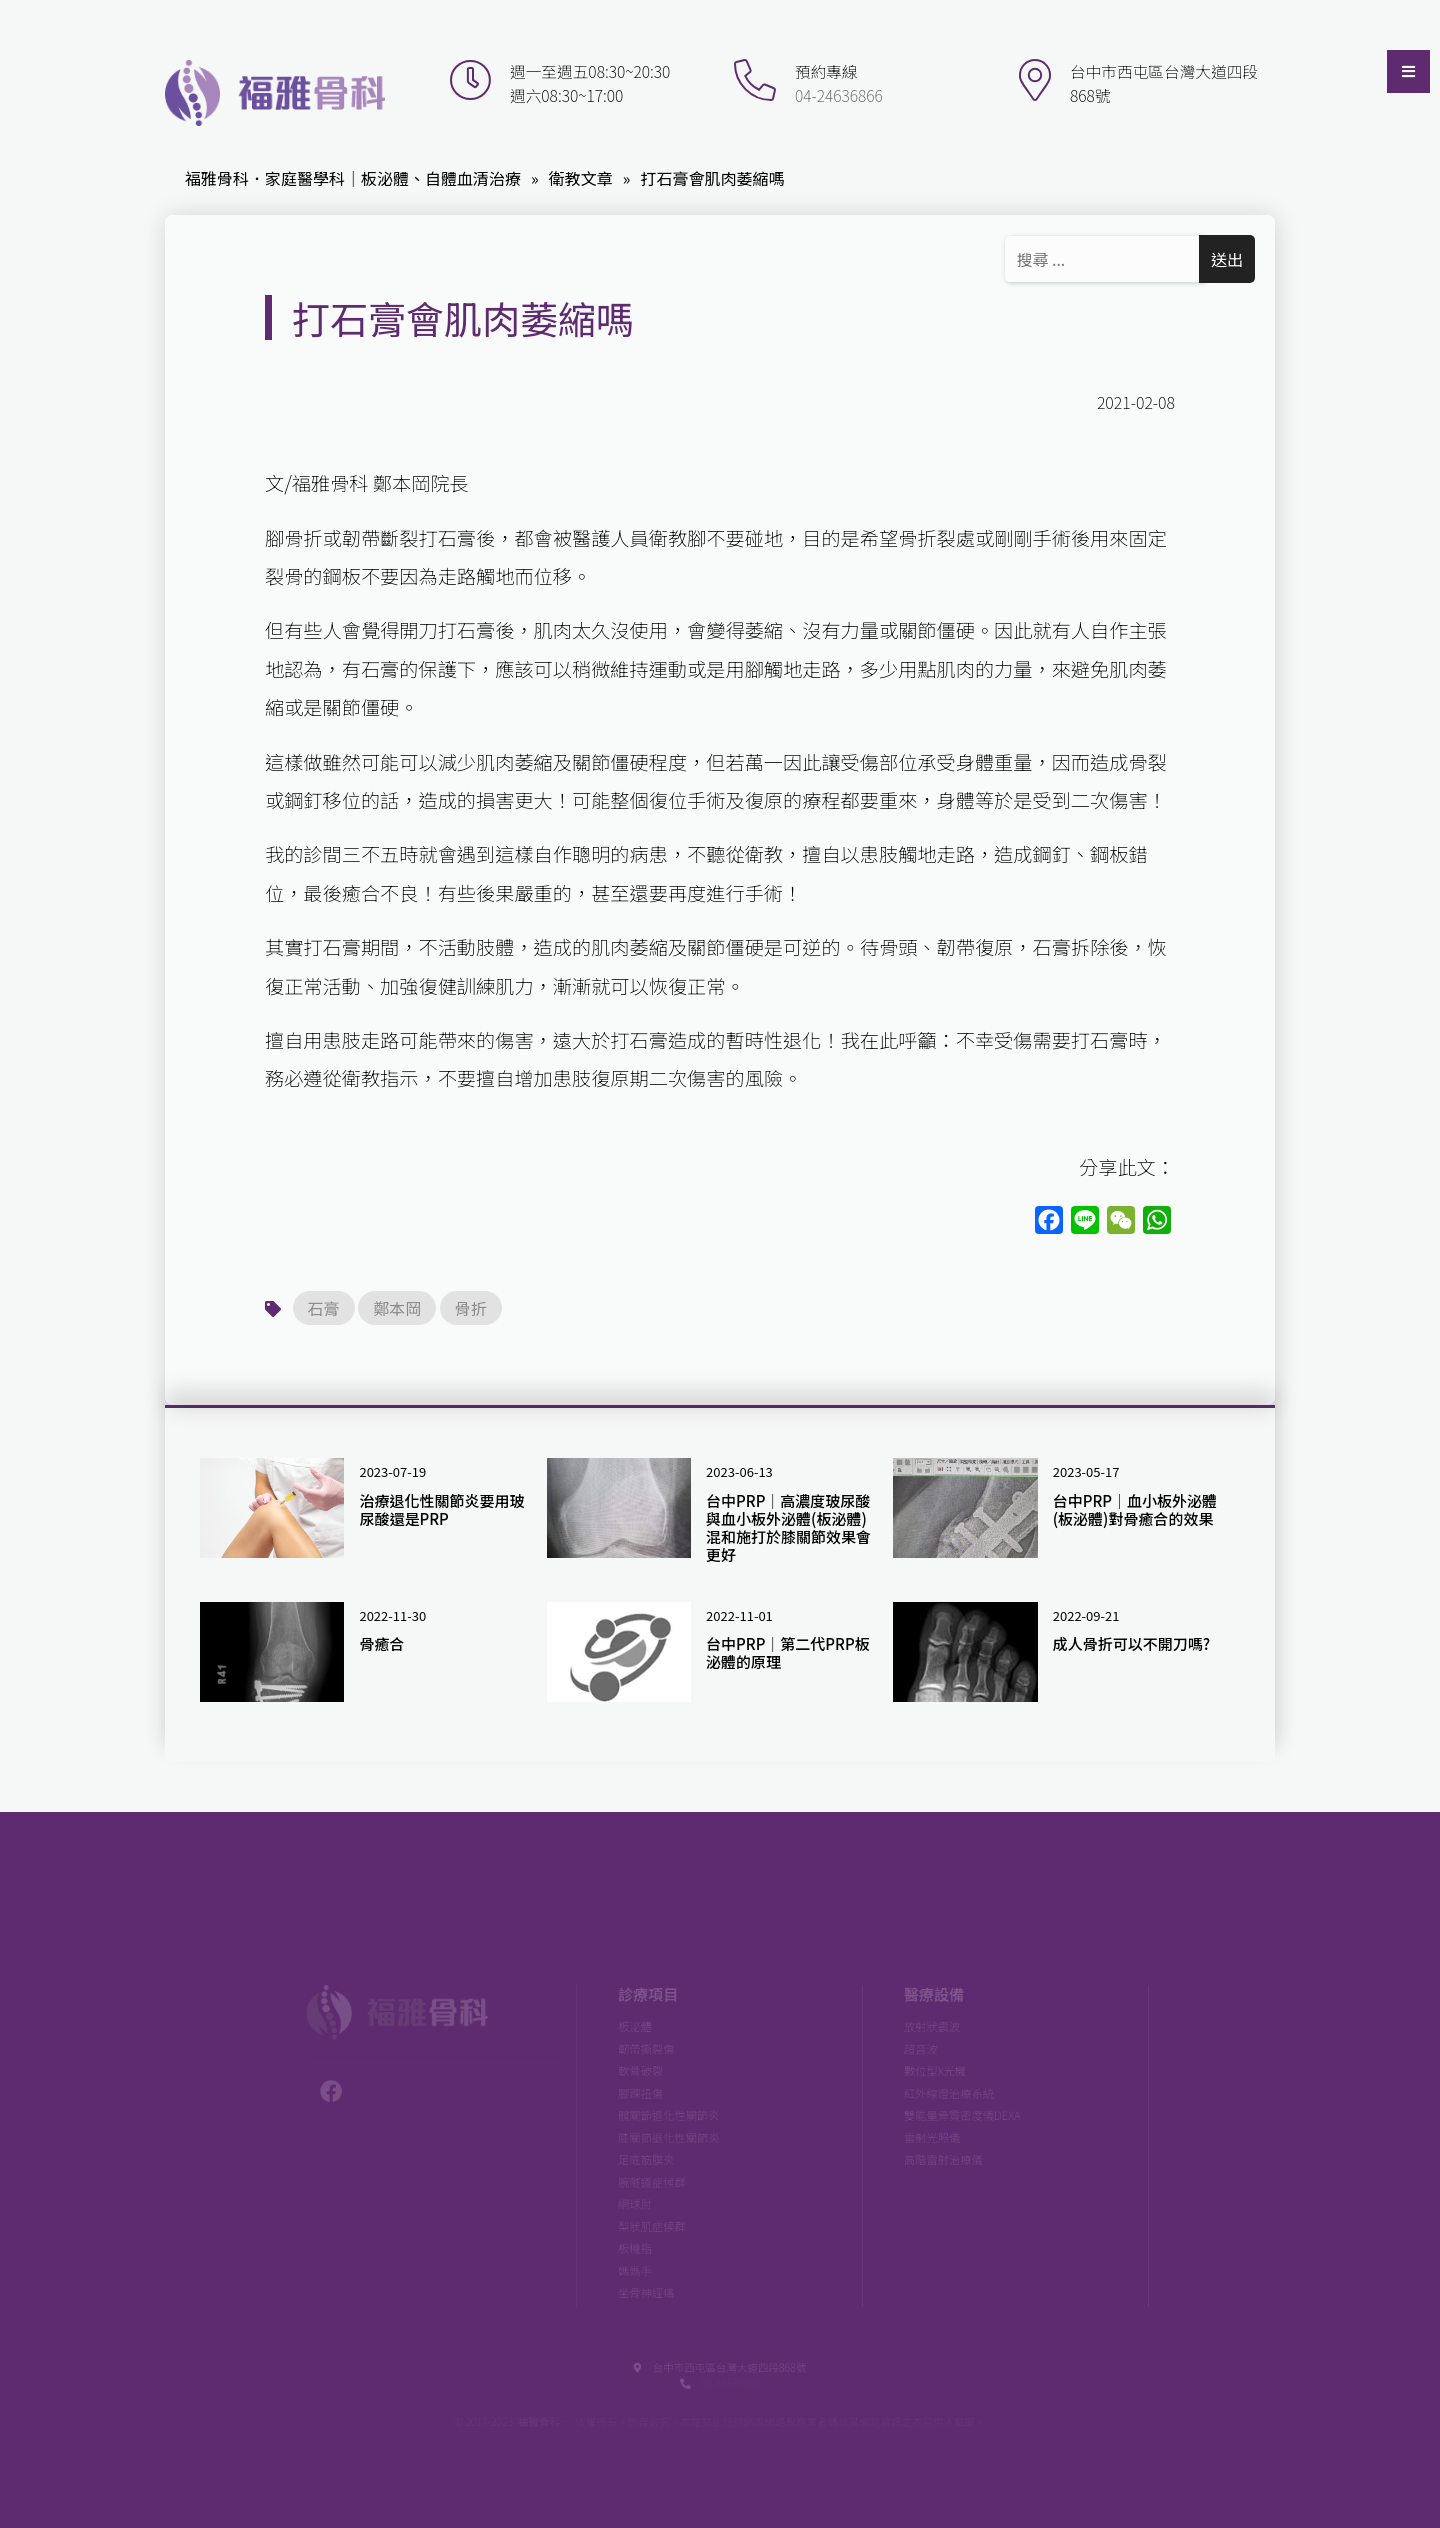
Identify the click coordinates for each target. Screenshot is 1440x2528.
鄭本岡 (397, 1308)
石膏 (324, 1308)
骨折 (471, 1308)
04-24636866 (836, 95)
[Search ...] (1105, 259)
